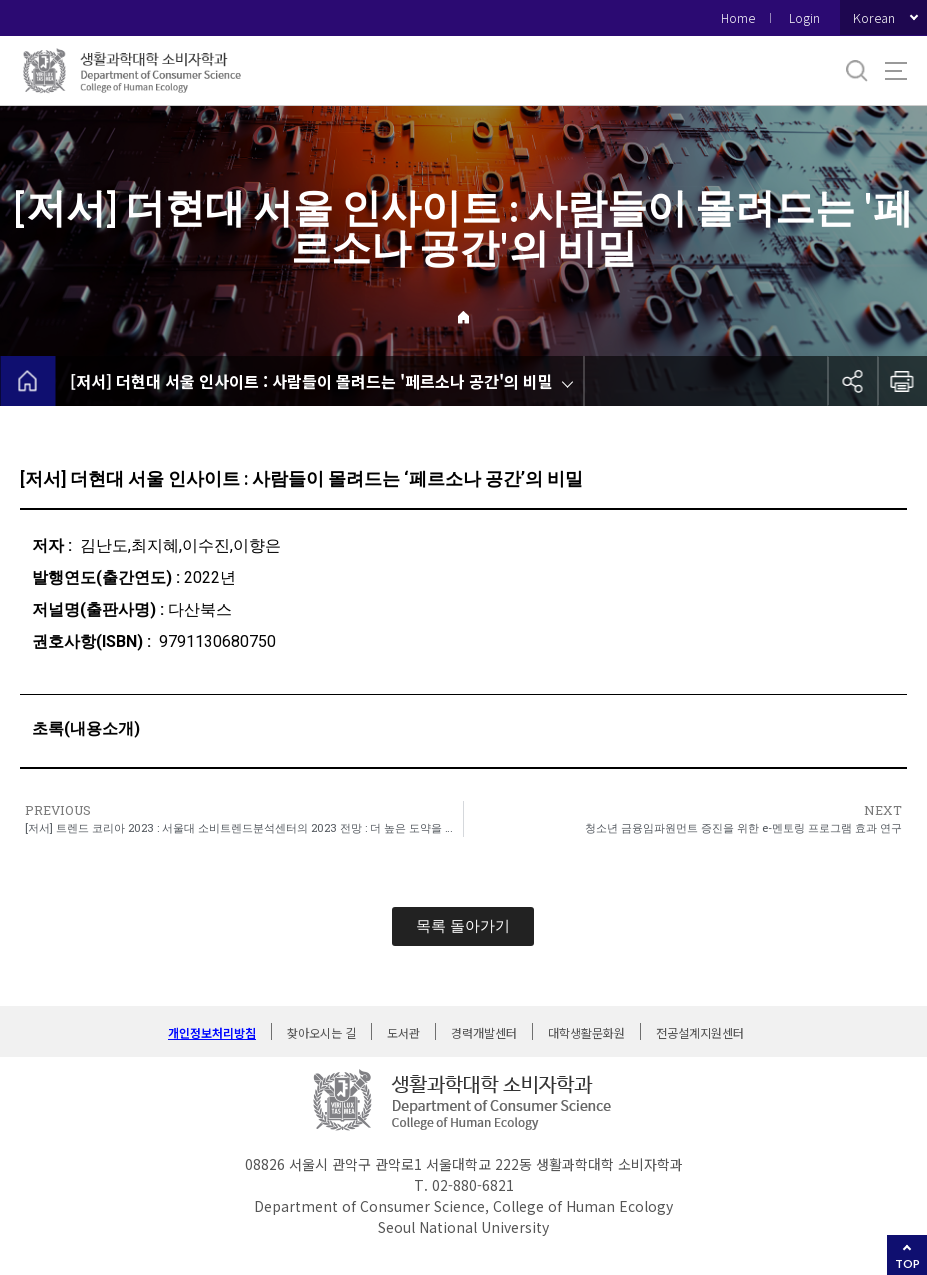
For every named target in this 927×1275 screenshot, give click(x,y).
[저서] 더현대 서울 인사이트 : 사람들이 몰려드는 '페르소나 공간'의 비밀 (311, 381)
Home (738, 17)
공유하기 (852, 381)
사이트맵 (896, 71)
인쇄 (902, 381)
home (27, 381)
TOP (907, 1263)
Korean (874, 17)
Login (804, 17)
